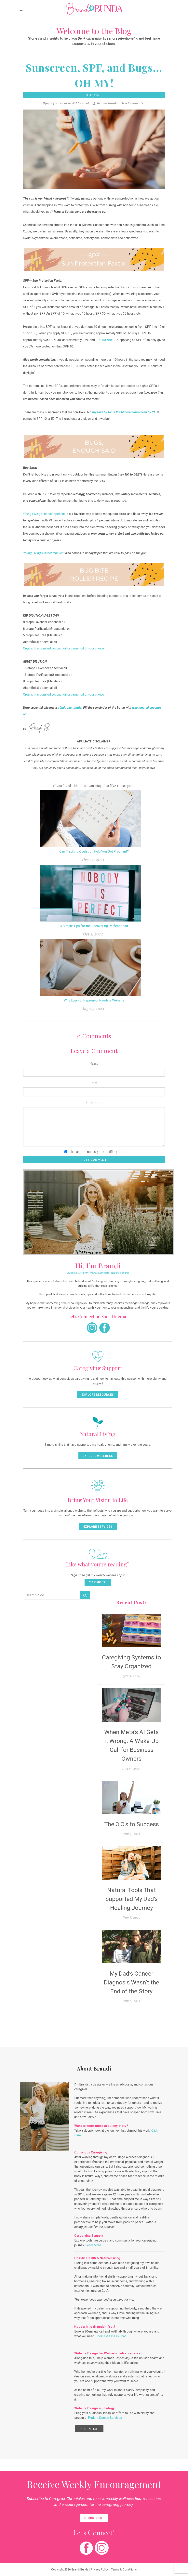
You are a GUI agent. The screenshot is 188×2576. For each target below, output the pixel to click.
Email (94, 1083)
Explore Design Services (105, 2418)
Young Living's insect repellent (44, 514)
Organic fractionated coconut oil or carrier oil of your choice (63, 648)
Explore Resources (98, 1394)
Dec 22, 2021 (93, 859)
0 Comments (132, 103)
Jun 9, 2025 (131, 1834)
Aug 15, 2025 (132, 1768)
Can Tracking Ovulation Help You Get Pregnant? (94, 851)
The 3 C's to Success (131, 1824)
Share (93, 95)
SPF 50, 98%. (105, 340)
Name (94, 1063)
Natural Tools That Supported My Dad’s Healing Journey (131, 1899)
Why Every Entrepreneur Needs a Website (94, 1000)
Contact (89, 2429)
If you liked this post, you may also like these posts (94, 786)
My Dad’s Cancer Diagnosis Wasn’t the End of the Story (131, 1982)
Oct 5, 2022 (93, 933)
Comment (94, 1103)
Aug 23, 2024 (93, 1008)
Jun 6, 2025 (131, 2001)
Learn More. (93, 2245)
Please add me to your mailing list (96, 1152)
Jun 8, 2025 (131, 1917)
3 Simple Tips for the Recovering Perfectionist (94, 926)
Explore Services (97, 1526)
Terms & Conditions (124, 2569)
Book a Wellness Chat (111, 2336)
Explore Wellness (98, 1456)
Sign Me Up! (98, 1582)
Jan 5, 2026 (131, 1676)
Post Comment (94, 1159)
